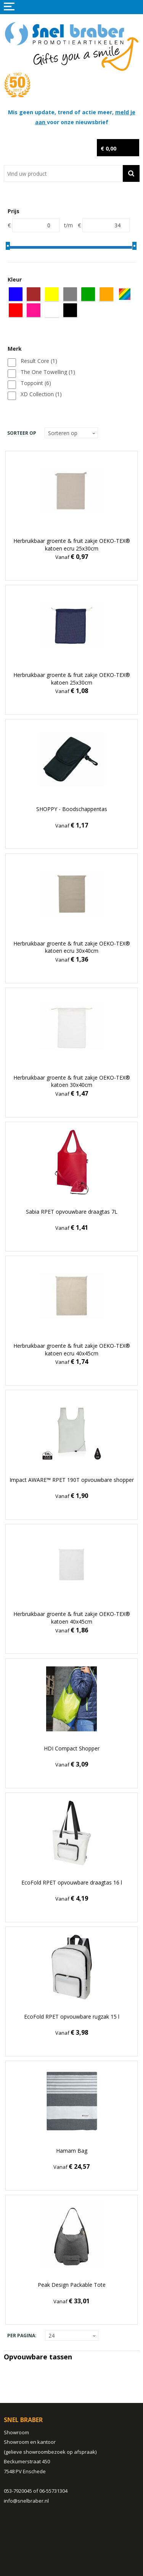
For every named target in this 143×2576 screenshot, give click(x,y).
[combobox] (63, 173)
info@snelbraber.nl (26, 2500)
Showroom (16, 2432)
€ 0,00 (108, 148)
